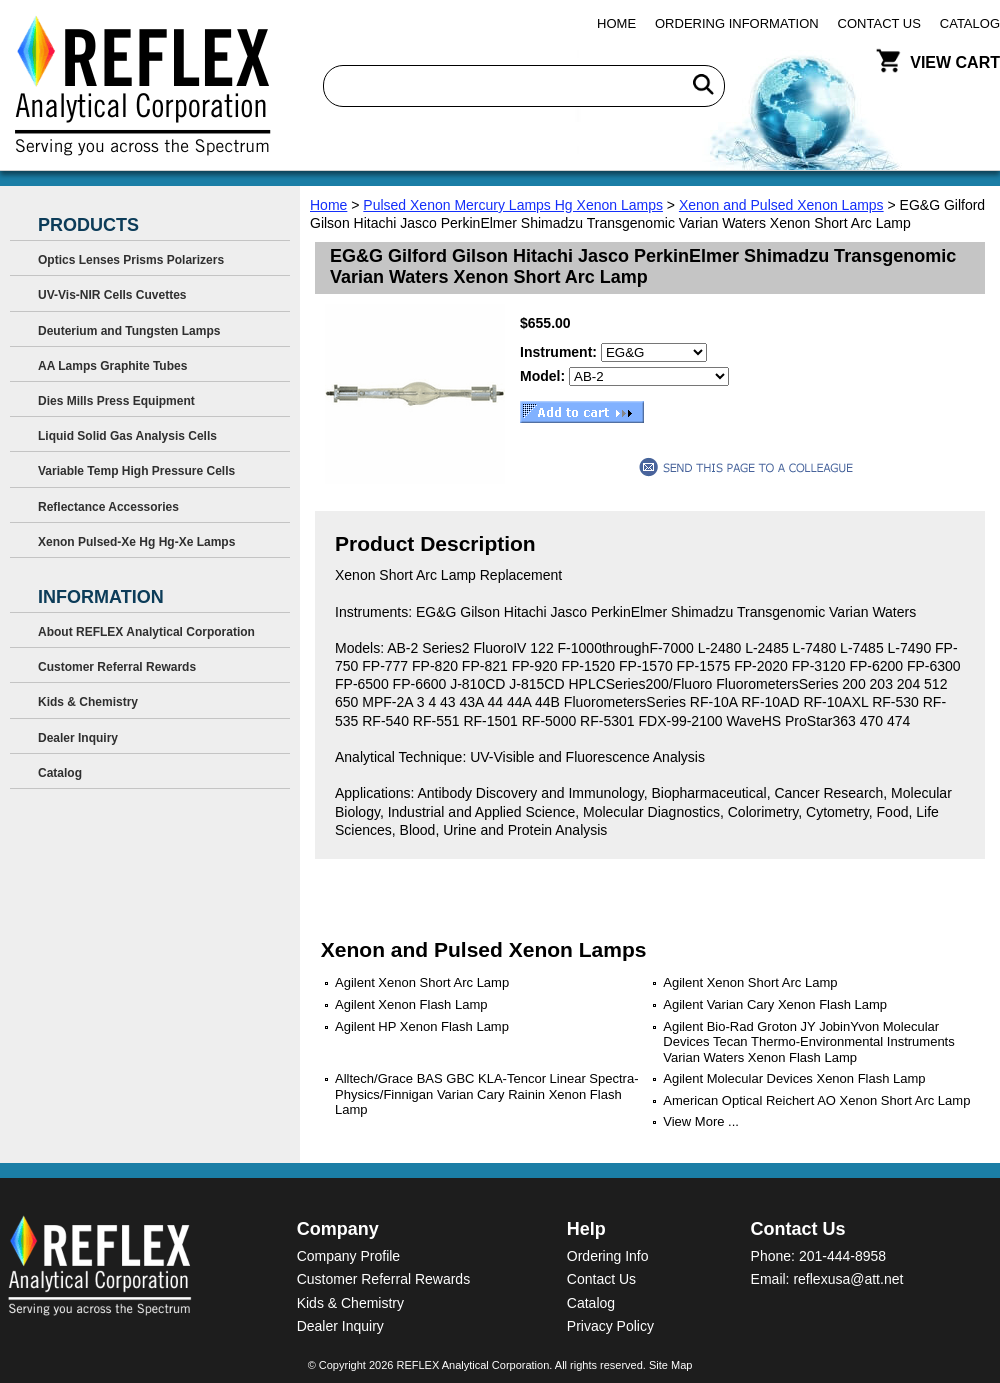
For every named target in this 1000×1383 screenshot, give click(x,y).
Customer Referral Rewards (117, 667)
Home (616, 23)
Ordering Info (608, 1256)
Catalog (970, 23)
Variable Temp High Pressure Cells (136, 471)
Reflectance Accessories (108, 507)
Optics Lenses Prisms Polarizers (131, 260)
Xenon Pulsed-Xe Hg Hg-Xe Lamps (136, 542)
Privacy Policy (610, 1326)
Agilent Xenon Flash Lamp (411, 1004)
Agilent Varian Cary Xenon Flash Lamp (775, 1004)
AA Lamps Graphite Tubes (112, 366)
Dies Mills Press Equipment (116, 401)
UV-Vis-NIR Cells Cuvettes (112, 295)
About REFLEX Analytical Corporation (146, 632)
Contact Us (879, 23)
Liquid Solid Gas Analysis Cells (127, 436)
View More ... (701, 1121)
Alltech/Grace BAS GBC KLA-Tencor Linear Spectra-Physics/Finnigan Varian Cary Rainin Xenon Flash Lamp (486, 1094)
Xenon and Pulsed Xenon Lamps (781, 205)
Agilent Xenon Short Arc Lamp (422, 982)
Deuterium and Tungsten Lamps (129, 331)
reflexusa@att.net (848, 1279)
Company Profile (349, 1256)
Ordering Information (737, 23)
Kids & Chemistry (88, 702)
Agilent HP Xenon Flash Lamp (422, 1026)
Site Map (670, 1365)
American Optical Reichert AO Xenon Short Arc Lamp (816, 1100)
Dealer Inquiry (78, 738)
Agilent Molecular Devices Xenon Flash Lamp (794, 1078)
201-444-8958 (842, 1256)
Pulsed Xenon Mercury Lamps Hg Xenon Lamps (513, 205)
